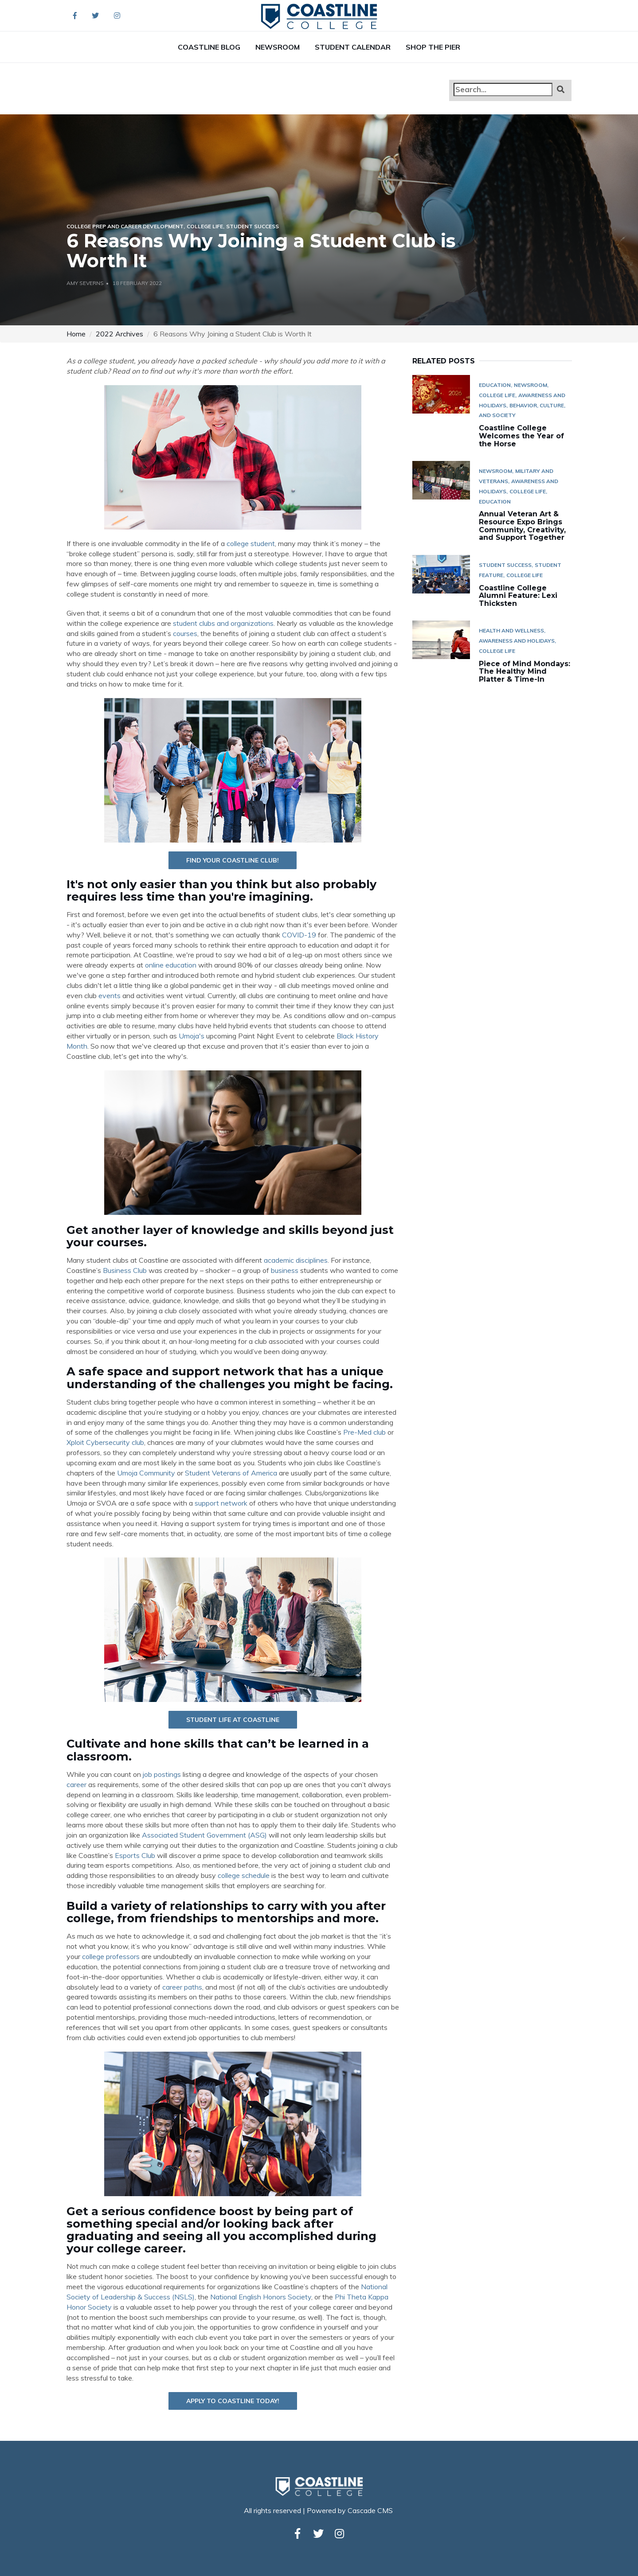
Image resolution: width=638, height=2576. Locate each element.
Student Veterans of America (231, 1472)
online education (170, 964)
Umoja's (191, 1035)
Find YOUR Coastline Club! (232, 860)
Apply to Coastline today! (232, 2401)
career (76, 1784)
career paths (182, 1987)
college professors (111, 1956)
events (109, 995)
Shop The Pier (433, 47)
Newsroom (277, 47)
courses (185, 633)
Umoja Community (146, 1472)
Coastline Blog (209, 47)
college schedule (244, 1875)
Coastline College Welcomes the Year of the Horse (521, 436)
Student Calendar (353, 47)
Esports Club (135, 1855)
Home (76, 333)
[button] (560, 88)
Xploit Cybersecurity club (105, 1442)
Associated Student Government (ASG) (204, 1835)
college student (251, 543)
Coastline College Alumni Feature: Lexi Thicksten (518, 596)
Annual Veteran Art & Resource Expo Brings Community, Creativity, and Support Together (522, 526)
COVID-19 (299, 934)
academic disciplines (296, 1260)
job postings (162, 1774)
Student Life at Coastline (232, 1720)
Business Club (125, 1270)
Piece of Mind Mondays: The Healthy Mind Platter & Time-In (524, 671)
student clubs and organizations (223, 623)
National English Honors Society (260, 2296)
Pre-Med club (364, 1432)
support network (221, 1503)
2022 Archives (119, 333)
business (284, 1270)
